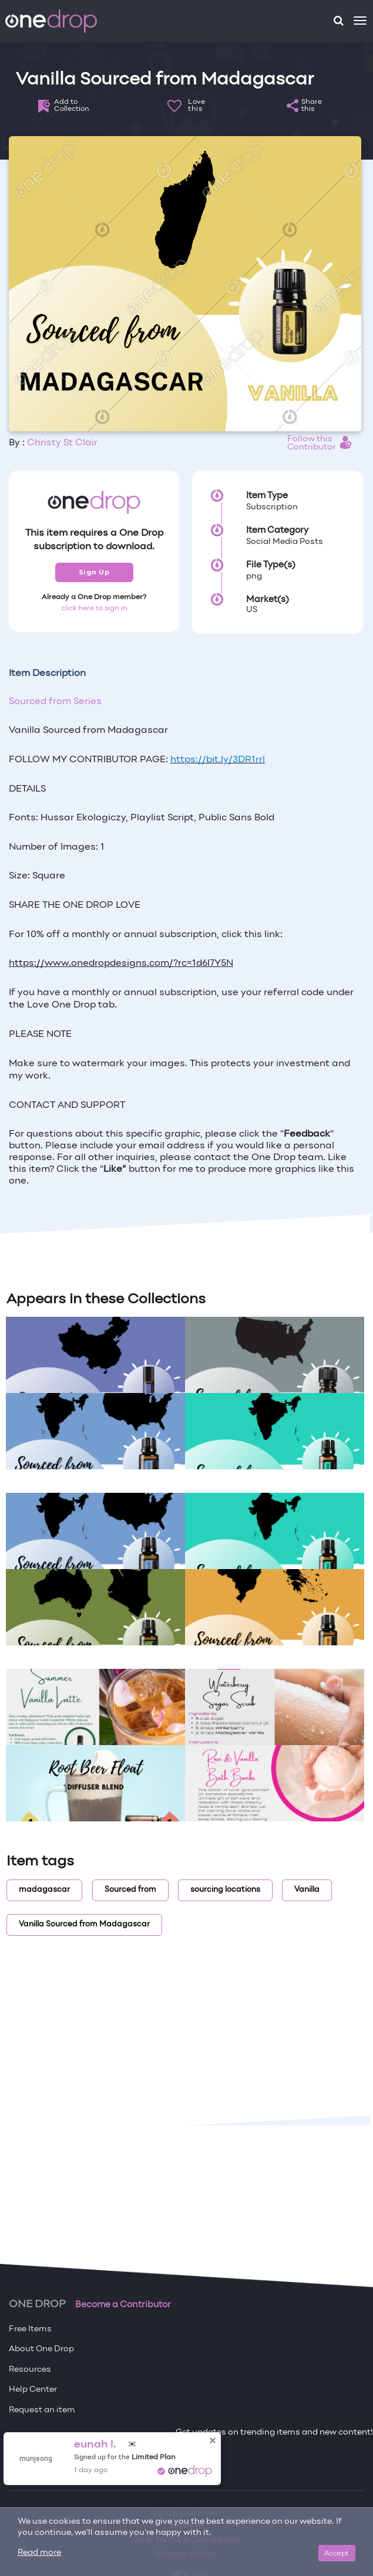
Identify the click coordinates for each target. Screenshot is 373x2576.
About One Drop (41, 2349)
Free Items (30, 2329)
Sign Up (94, 572)
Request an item (42, 2410)
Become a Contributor (123, 2305)
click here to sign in (94, 608)
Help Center (33, 2390)
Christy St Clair (62, 443)
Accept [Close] (337, 2552)
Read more (39, 2553)
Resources (30, 2370)
